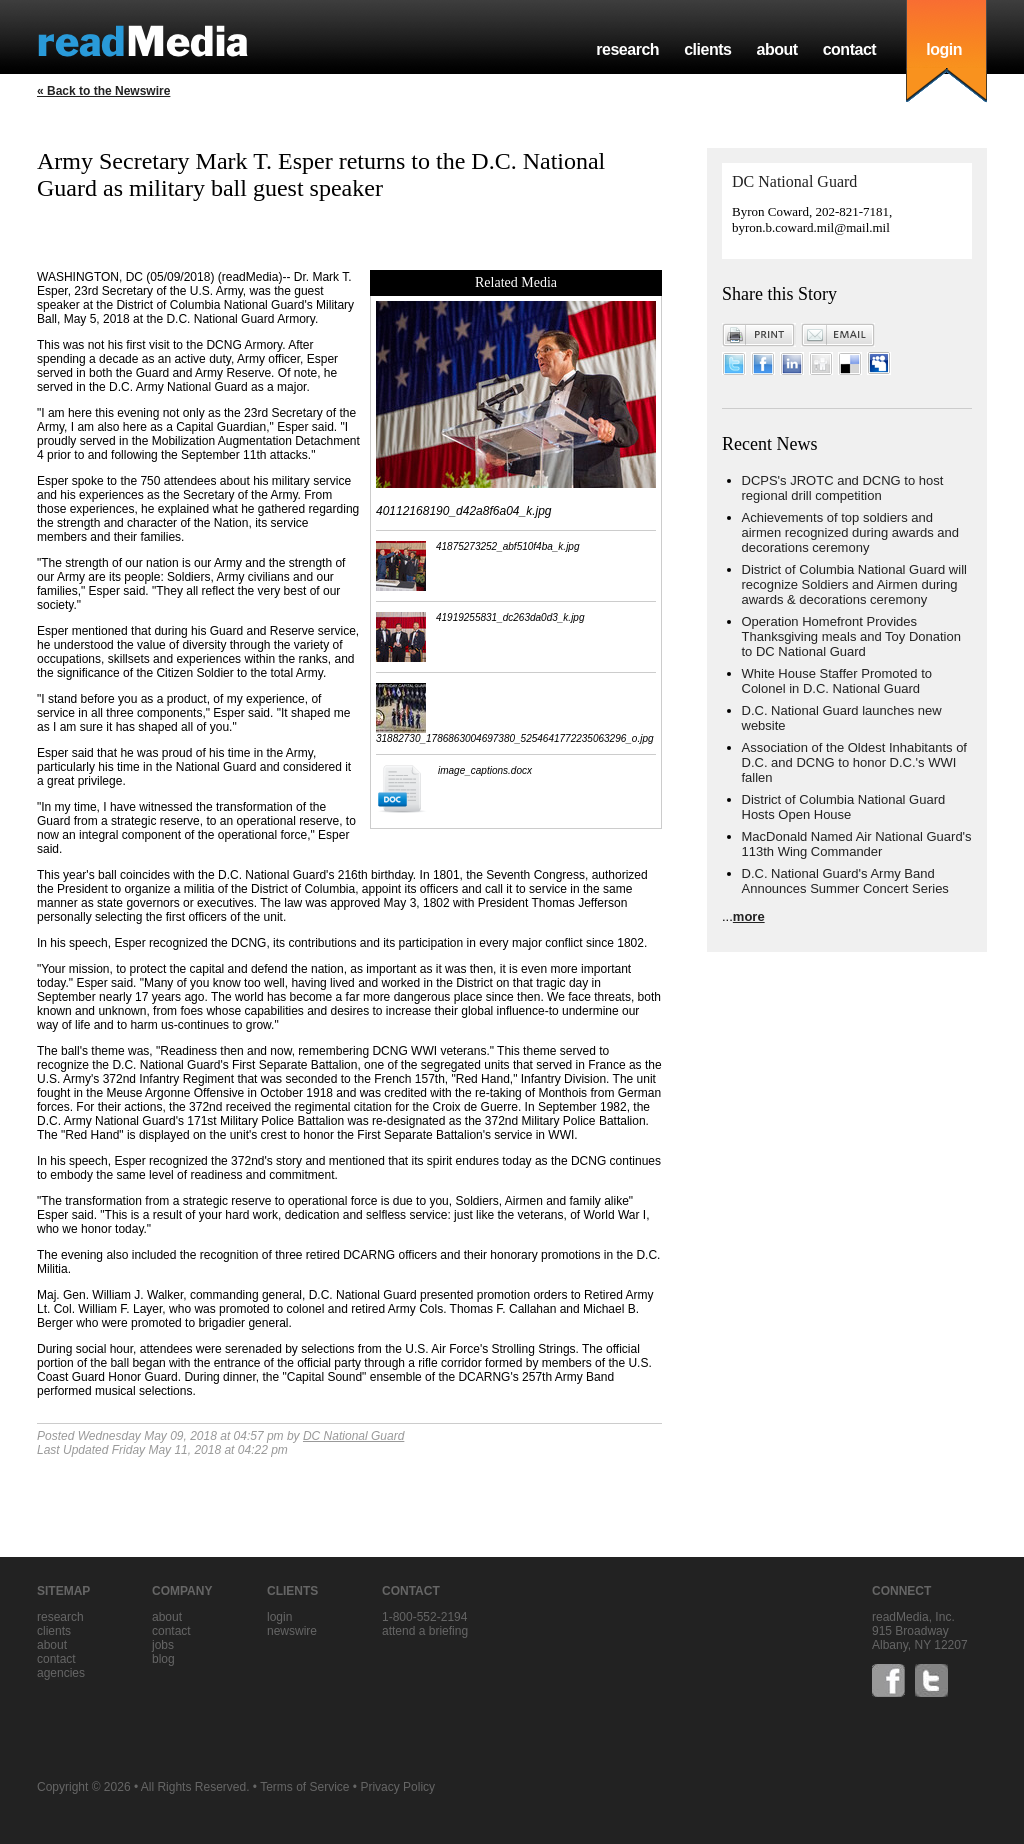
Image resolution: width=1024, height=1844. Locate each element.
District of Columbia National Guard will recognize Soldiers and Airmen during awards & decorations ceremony (854, 584)
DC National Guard (353, 1436)
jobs (163, 1645)
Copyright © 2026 (84, 1787)
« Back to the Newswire (103, 91)
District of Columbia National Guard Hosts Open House (844, 807)
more (749, 916)
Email (838, 335)
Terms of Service (304, 1787)
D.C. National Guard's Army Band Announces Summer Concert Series (845, 881)
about (776, 49)
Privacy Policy (397, 1787)
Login (279, 1617)
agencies (61, 1673)
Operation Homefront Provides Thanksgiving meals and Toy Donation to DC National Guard (851, 636)
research (627, 49)
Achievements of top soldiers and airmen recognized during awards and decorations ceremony (851, 532)
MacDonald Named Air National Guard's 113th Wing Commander (857, 844)
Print (759, 335)
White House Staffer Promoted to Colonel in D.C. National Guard (837, 681)
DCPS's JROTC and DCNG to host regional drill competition (843, 488)
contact (850, 49)
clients (707, 49)
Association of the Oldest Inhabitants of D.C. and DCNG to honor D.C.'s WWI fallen (854, 762)
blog (163, 1659)
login (944, 49)
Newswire (292, 1631)
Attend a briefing (425, 1631)
